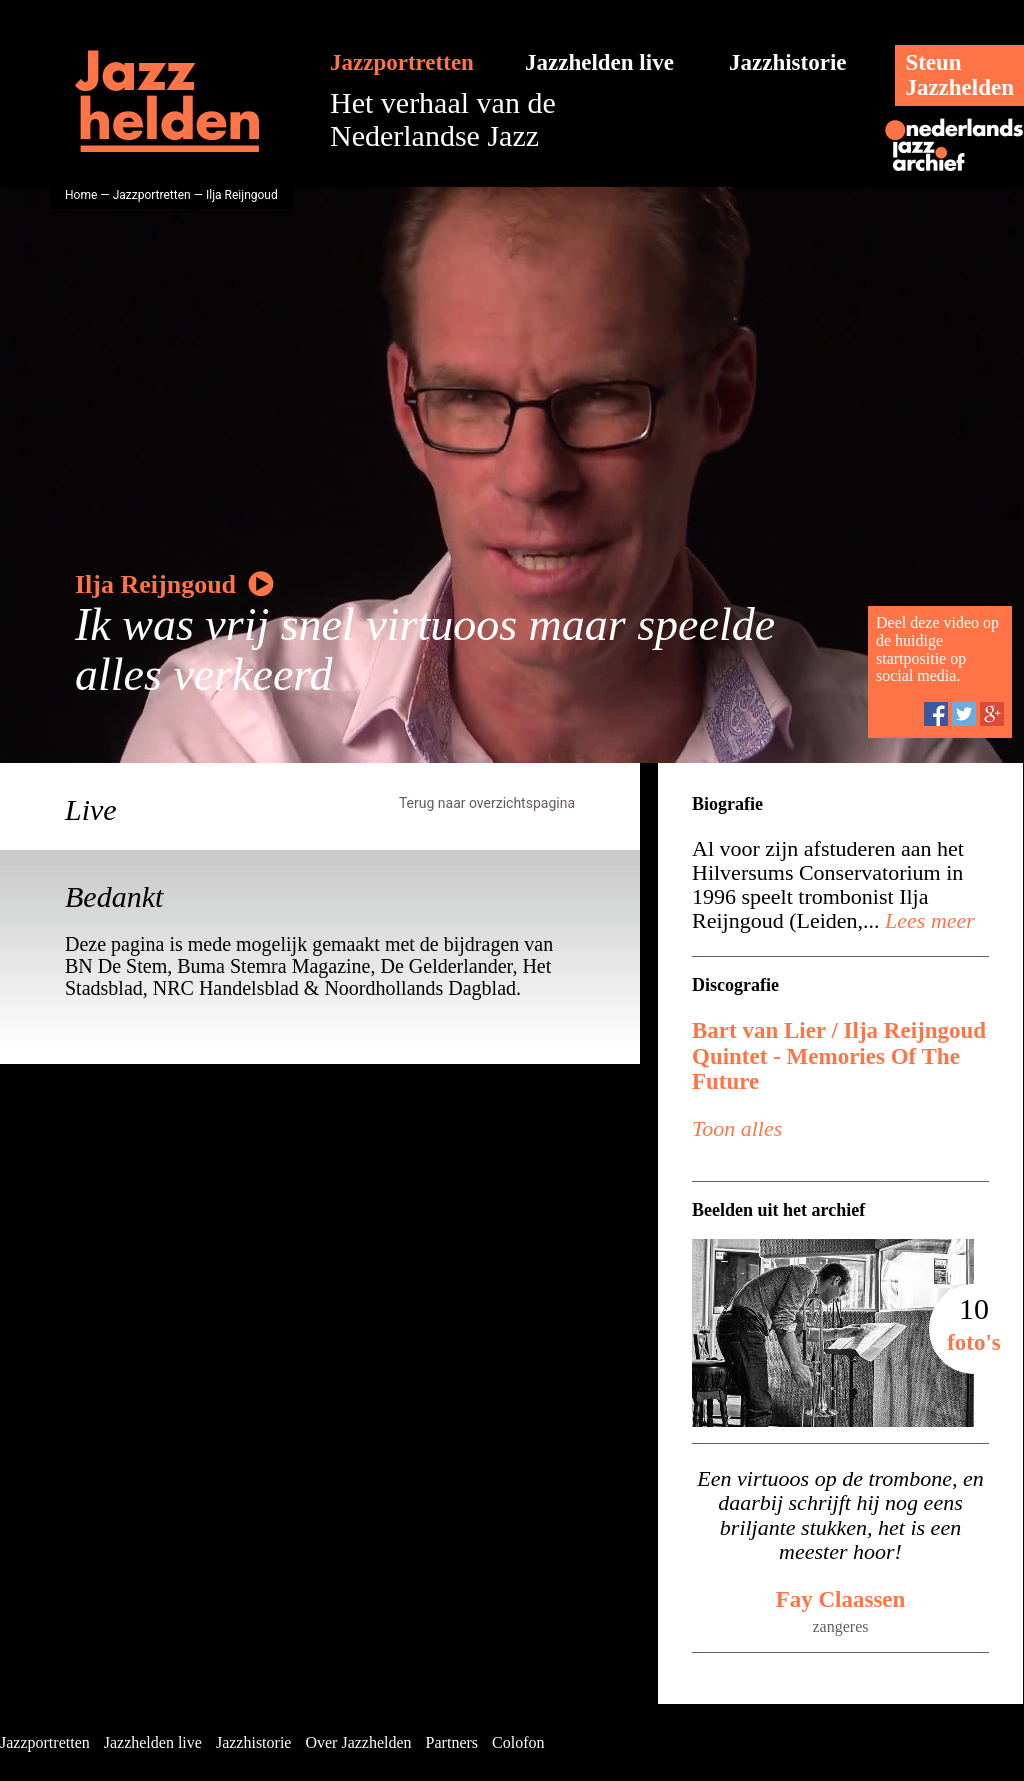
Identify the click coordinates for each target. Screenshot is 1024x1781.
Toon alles (737, 1128)
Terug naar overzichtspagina (487, 803)
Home (81, 195)
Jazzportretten (402, 62)
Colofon (518, 1742)
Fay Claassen (841, 1599)
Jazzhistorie (788, 62)
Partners (452, 1742)
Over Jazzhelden (358, 1742)
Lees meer (927, 920)
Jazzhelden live (599, 62)
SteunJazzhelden (959, 75)
